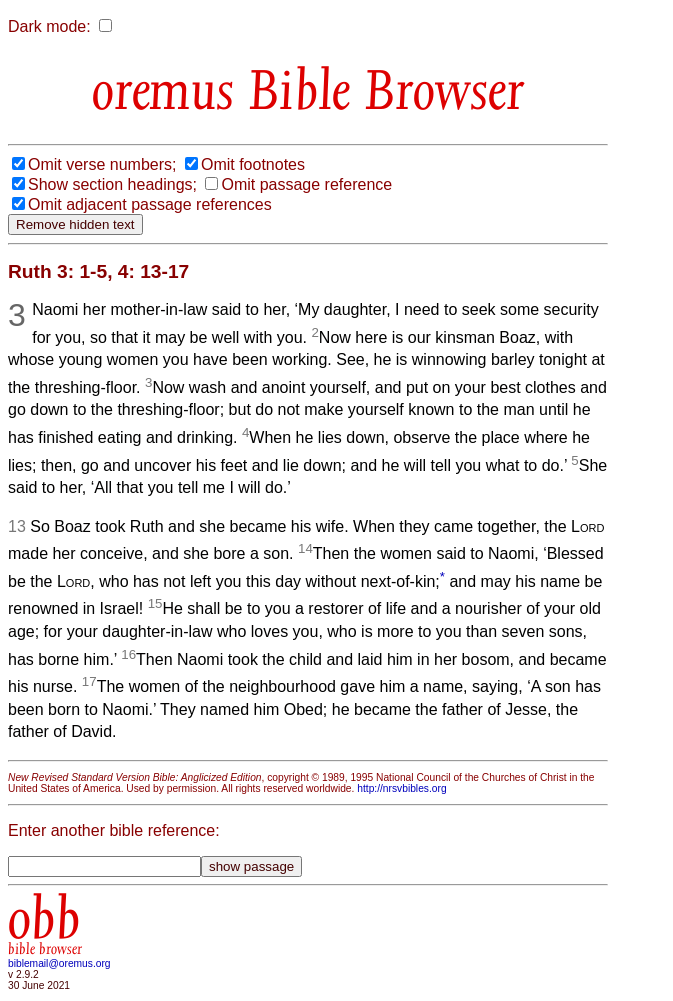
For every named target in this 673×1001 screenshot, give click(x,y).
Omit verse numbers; (102, 164)
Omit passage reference (306, 184)
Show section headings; (112, 184)
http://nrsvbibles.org (401, 788)
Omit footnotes (253, 164)
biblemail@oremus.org (59, 963)
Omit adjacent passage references (150, 204)
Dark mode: (49, 26)
